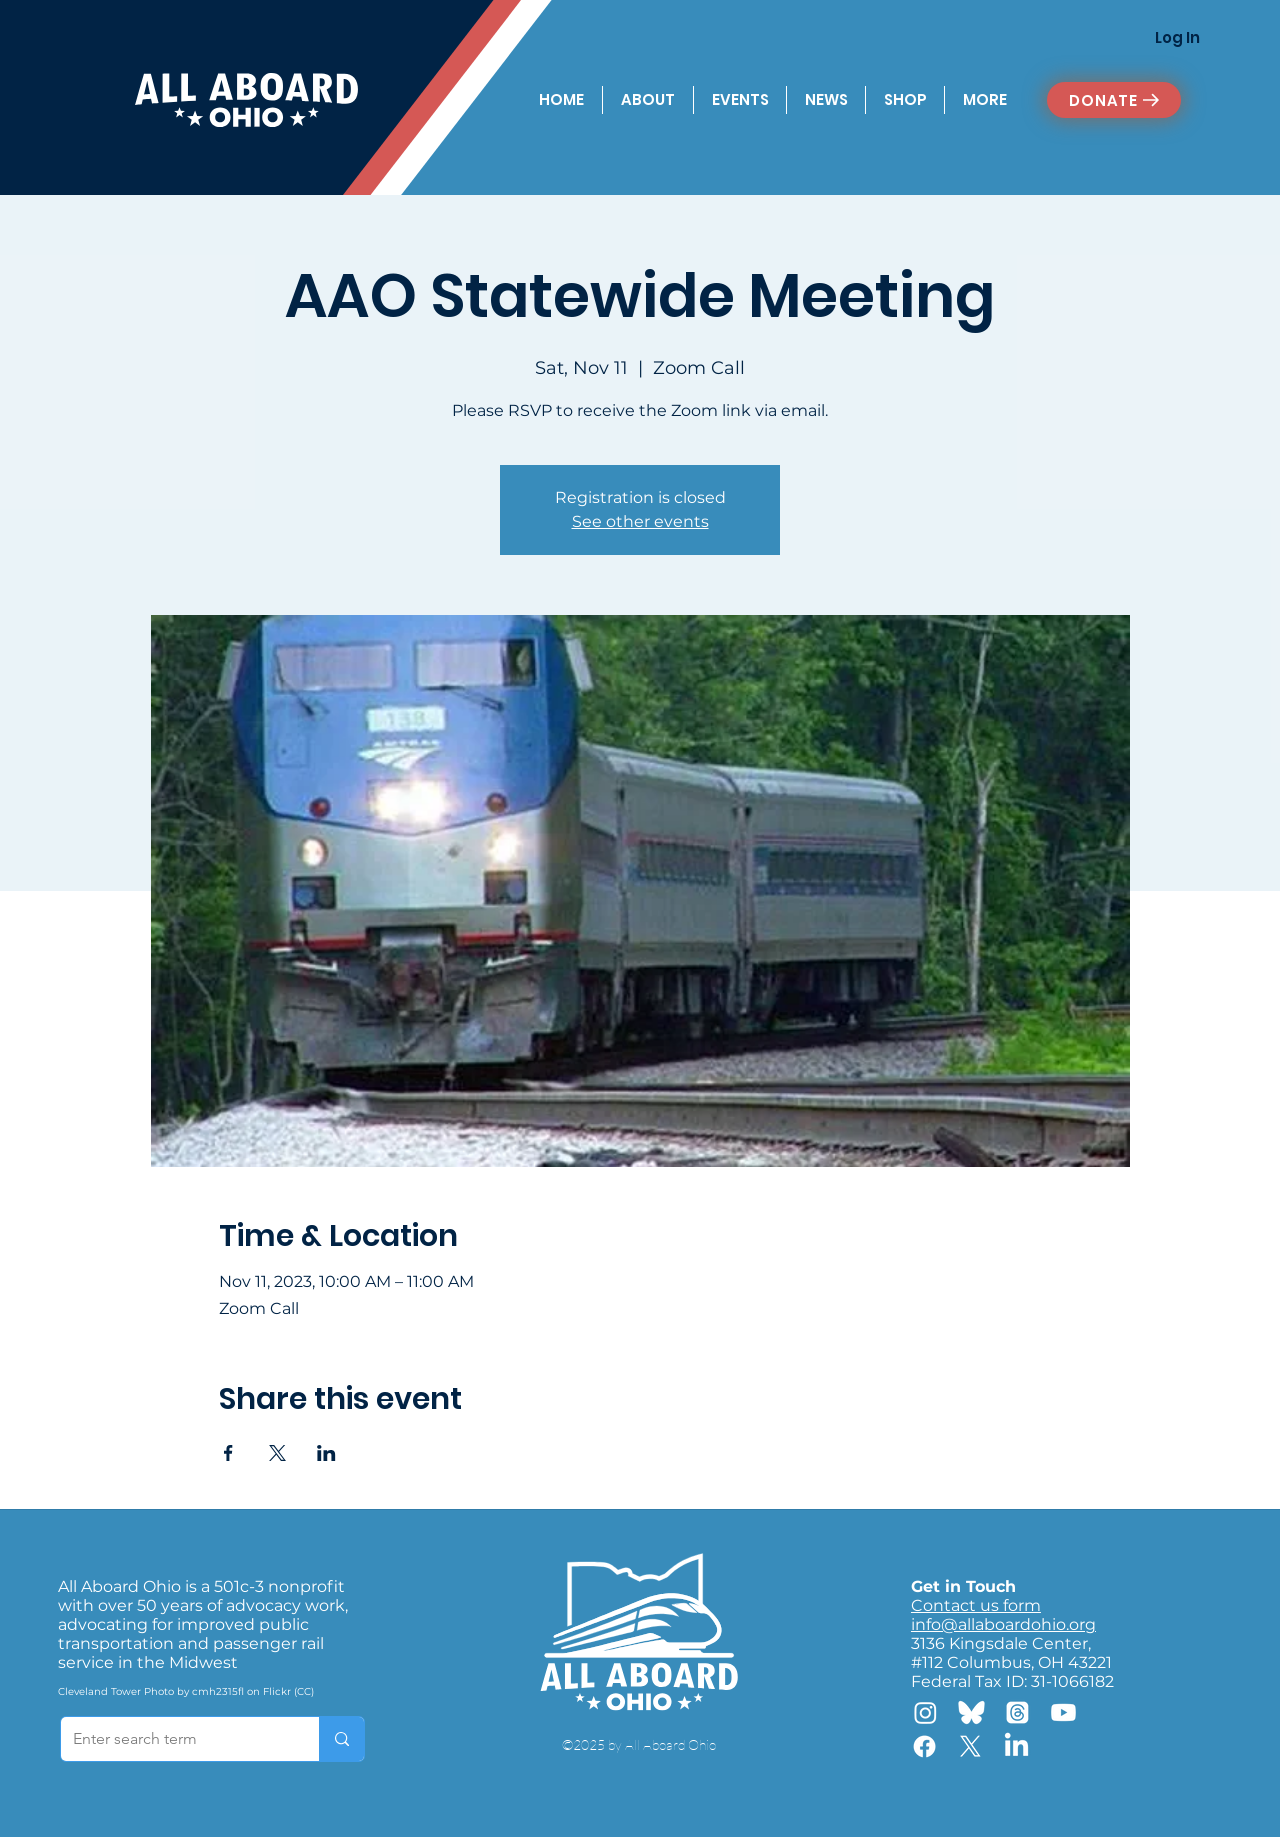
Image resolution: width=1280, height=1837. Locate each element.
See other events (640, 521)
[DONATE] (1114, 100)
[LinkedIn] (1016, 1746)
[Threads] (1017, 1712)
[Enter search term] (175, 1739)
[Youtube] (1063, 1712)
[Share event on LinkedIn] (326, 1453)
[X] (970, 1746)
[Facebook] (924, 1746)
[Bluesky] (971, 1712)
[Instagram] (925, 1712)
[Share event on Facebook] (228, 1453)
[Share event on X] (277, 1453)
